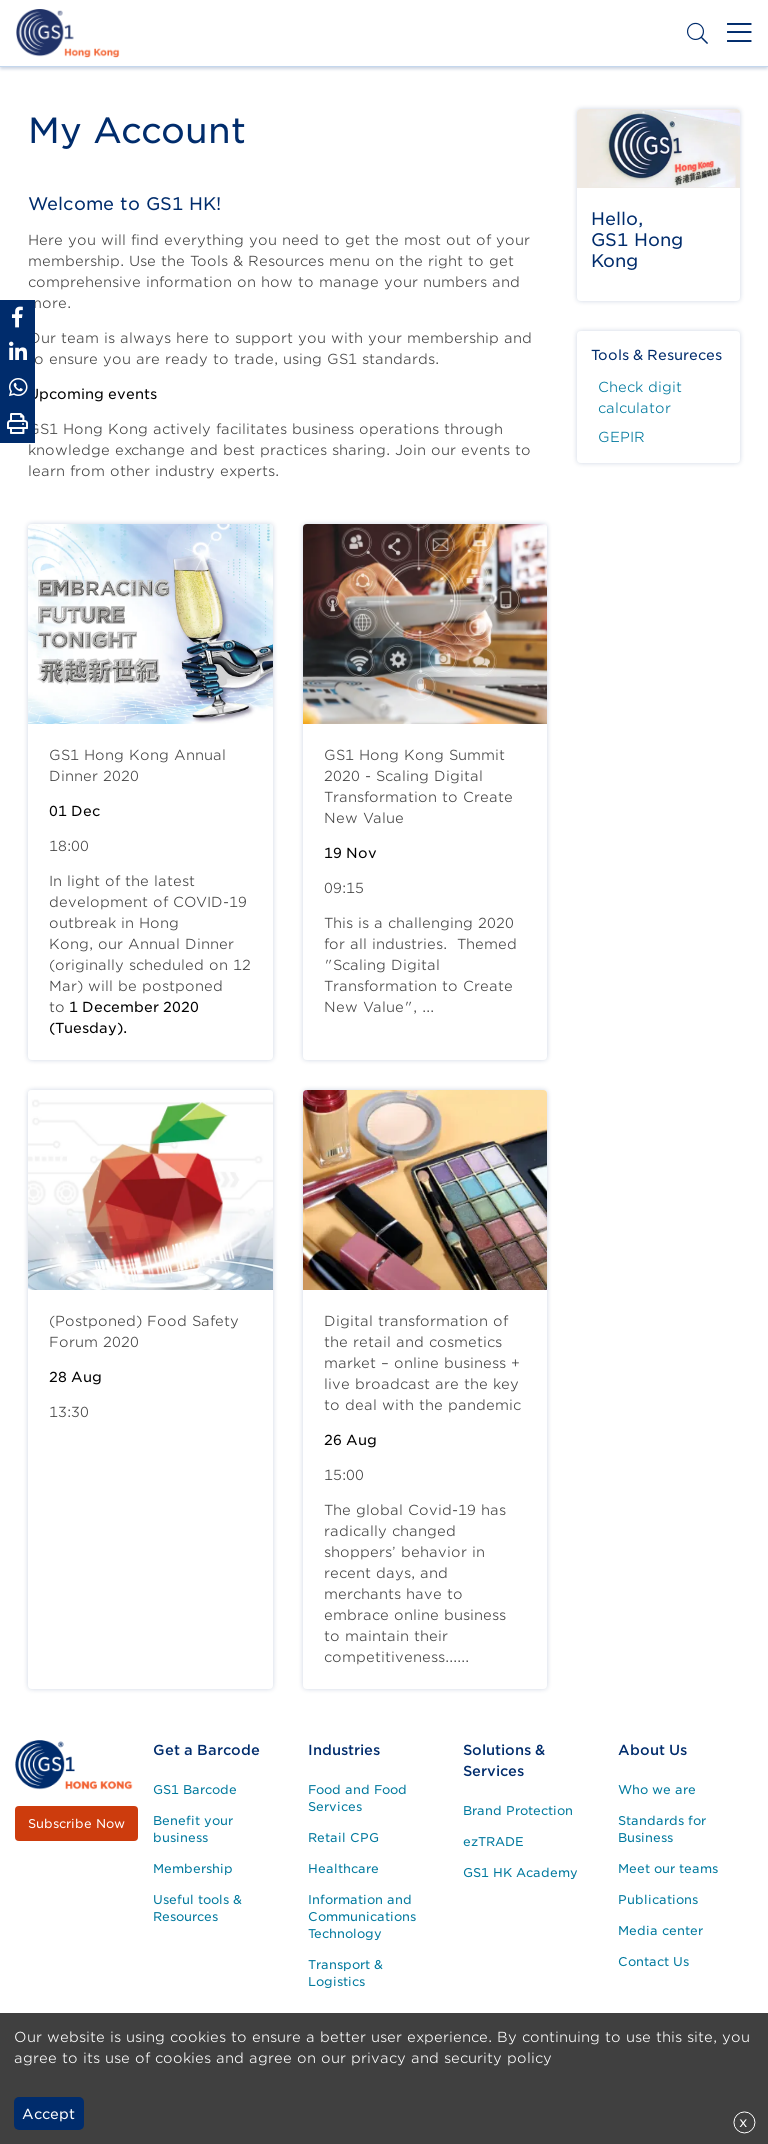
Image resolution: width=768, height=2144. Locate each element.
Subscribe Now (76, 1823)
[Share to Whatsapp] (17, 387)
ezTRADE (493, 1841)
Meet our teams (668, 1868)
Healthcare (343, 1868)
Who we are (657, 1789)
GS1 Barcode (195, 1789)
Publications (658, 1899)
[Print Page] (17, 424)
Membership (193, 1868)
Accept (48, 2114)
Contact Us (653, 1961)
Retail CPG (343, 1837)
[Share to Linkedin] (17, 352)
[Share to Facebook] (17, 317)
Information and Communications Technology (362, 1916)
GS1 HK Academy (520, 1872)
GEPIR (621, 437)
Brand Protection (518, 1810)
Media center (660, 1930)
